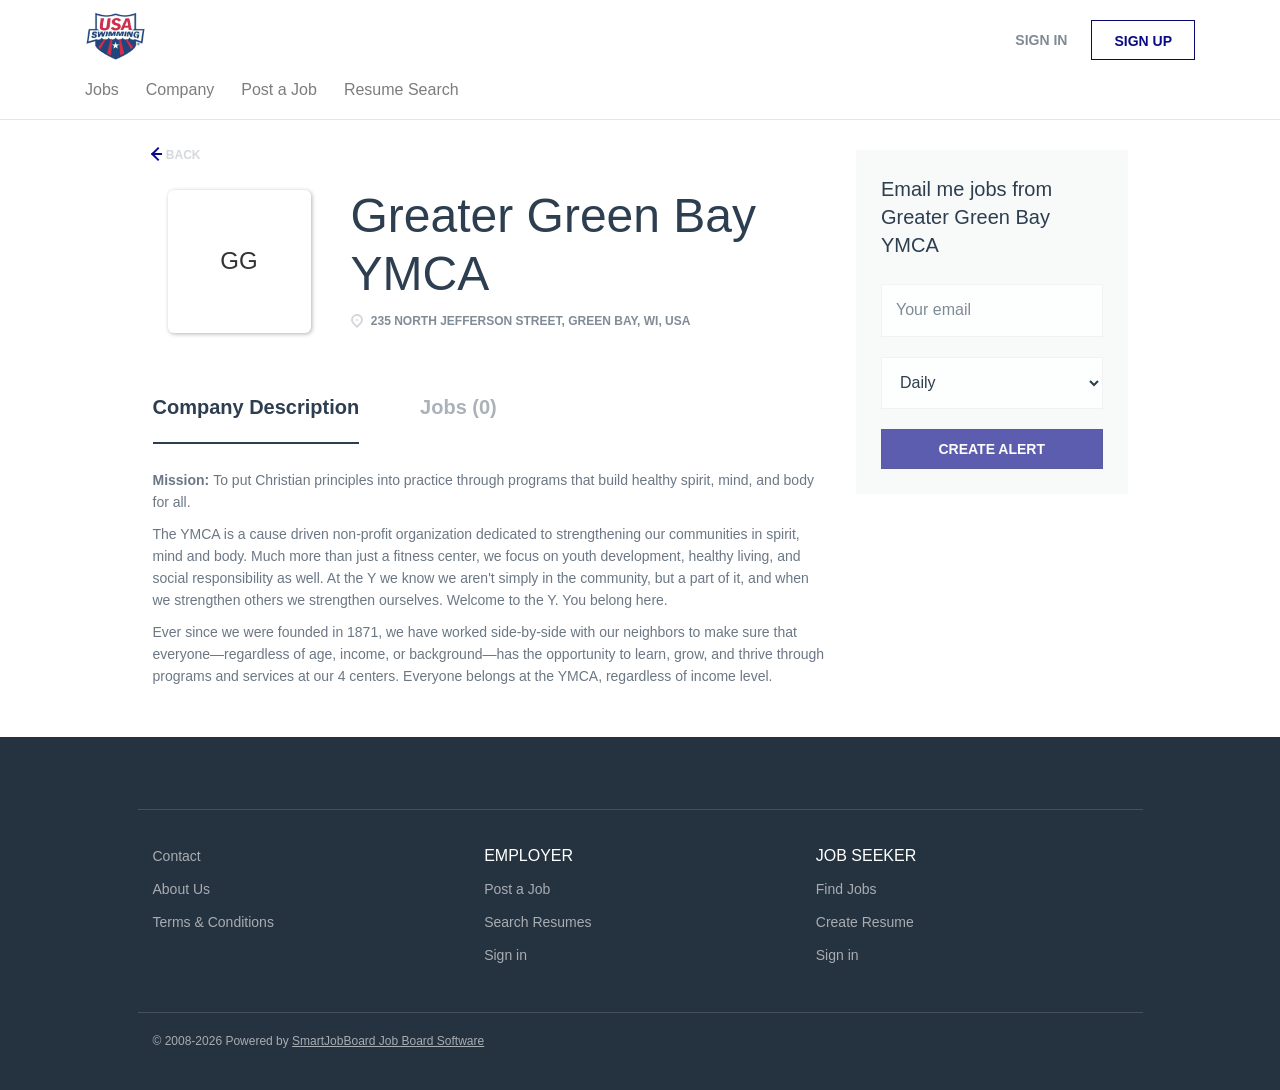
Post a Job (517, 889)
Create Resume (865, 922)
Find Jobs (846, 889)
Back (182, 155)
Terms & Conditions (213, 922)
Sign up (1143, 41)
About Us (182, 889)
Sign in (1041, 40)
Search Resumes (537, 922)
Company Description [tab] (256, 407)
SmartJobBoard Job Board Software (388, 1041)
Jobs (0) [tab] (458, 407)
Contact (177, 856)
